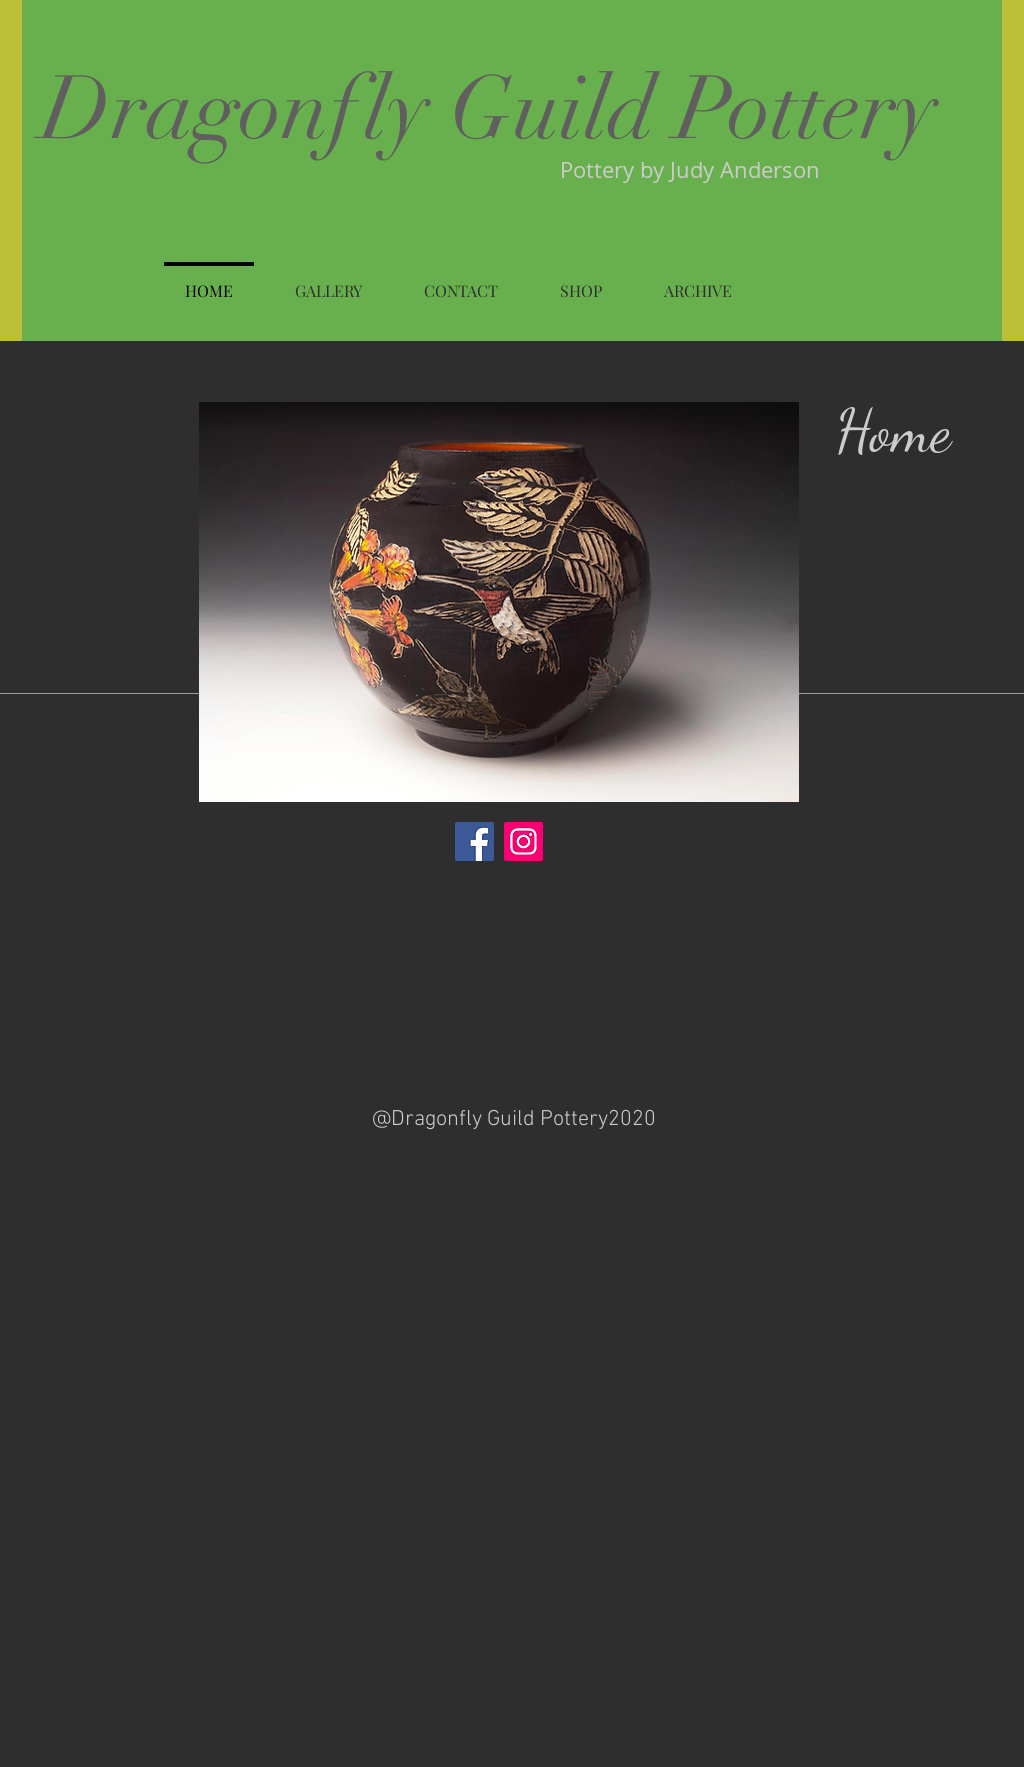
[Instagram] (523, 841)
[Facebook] (474, 841)
